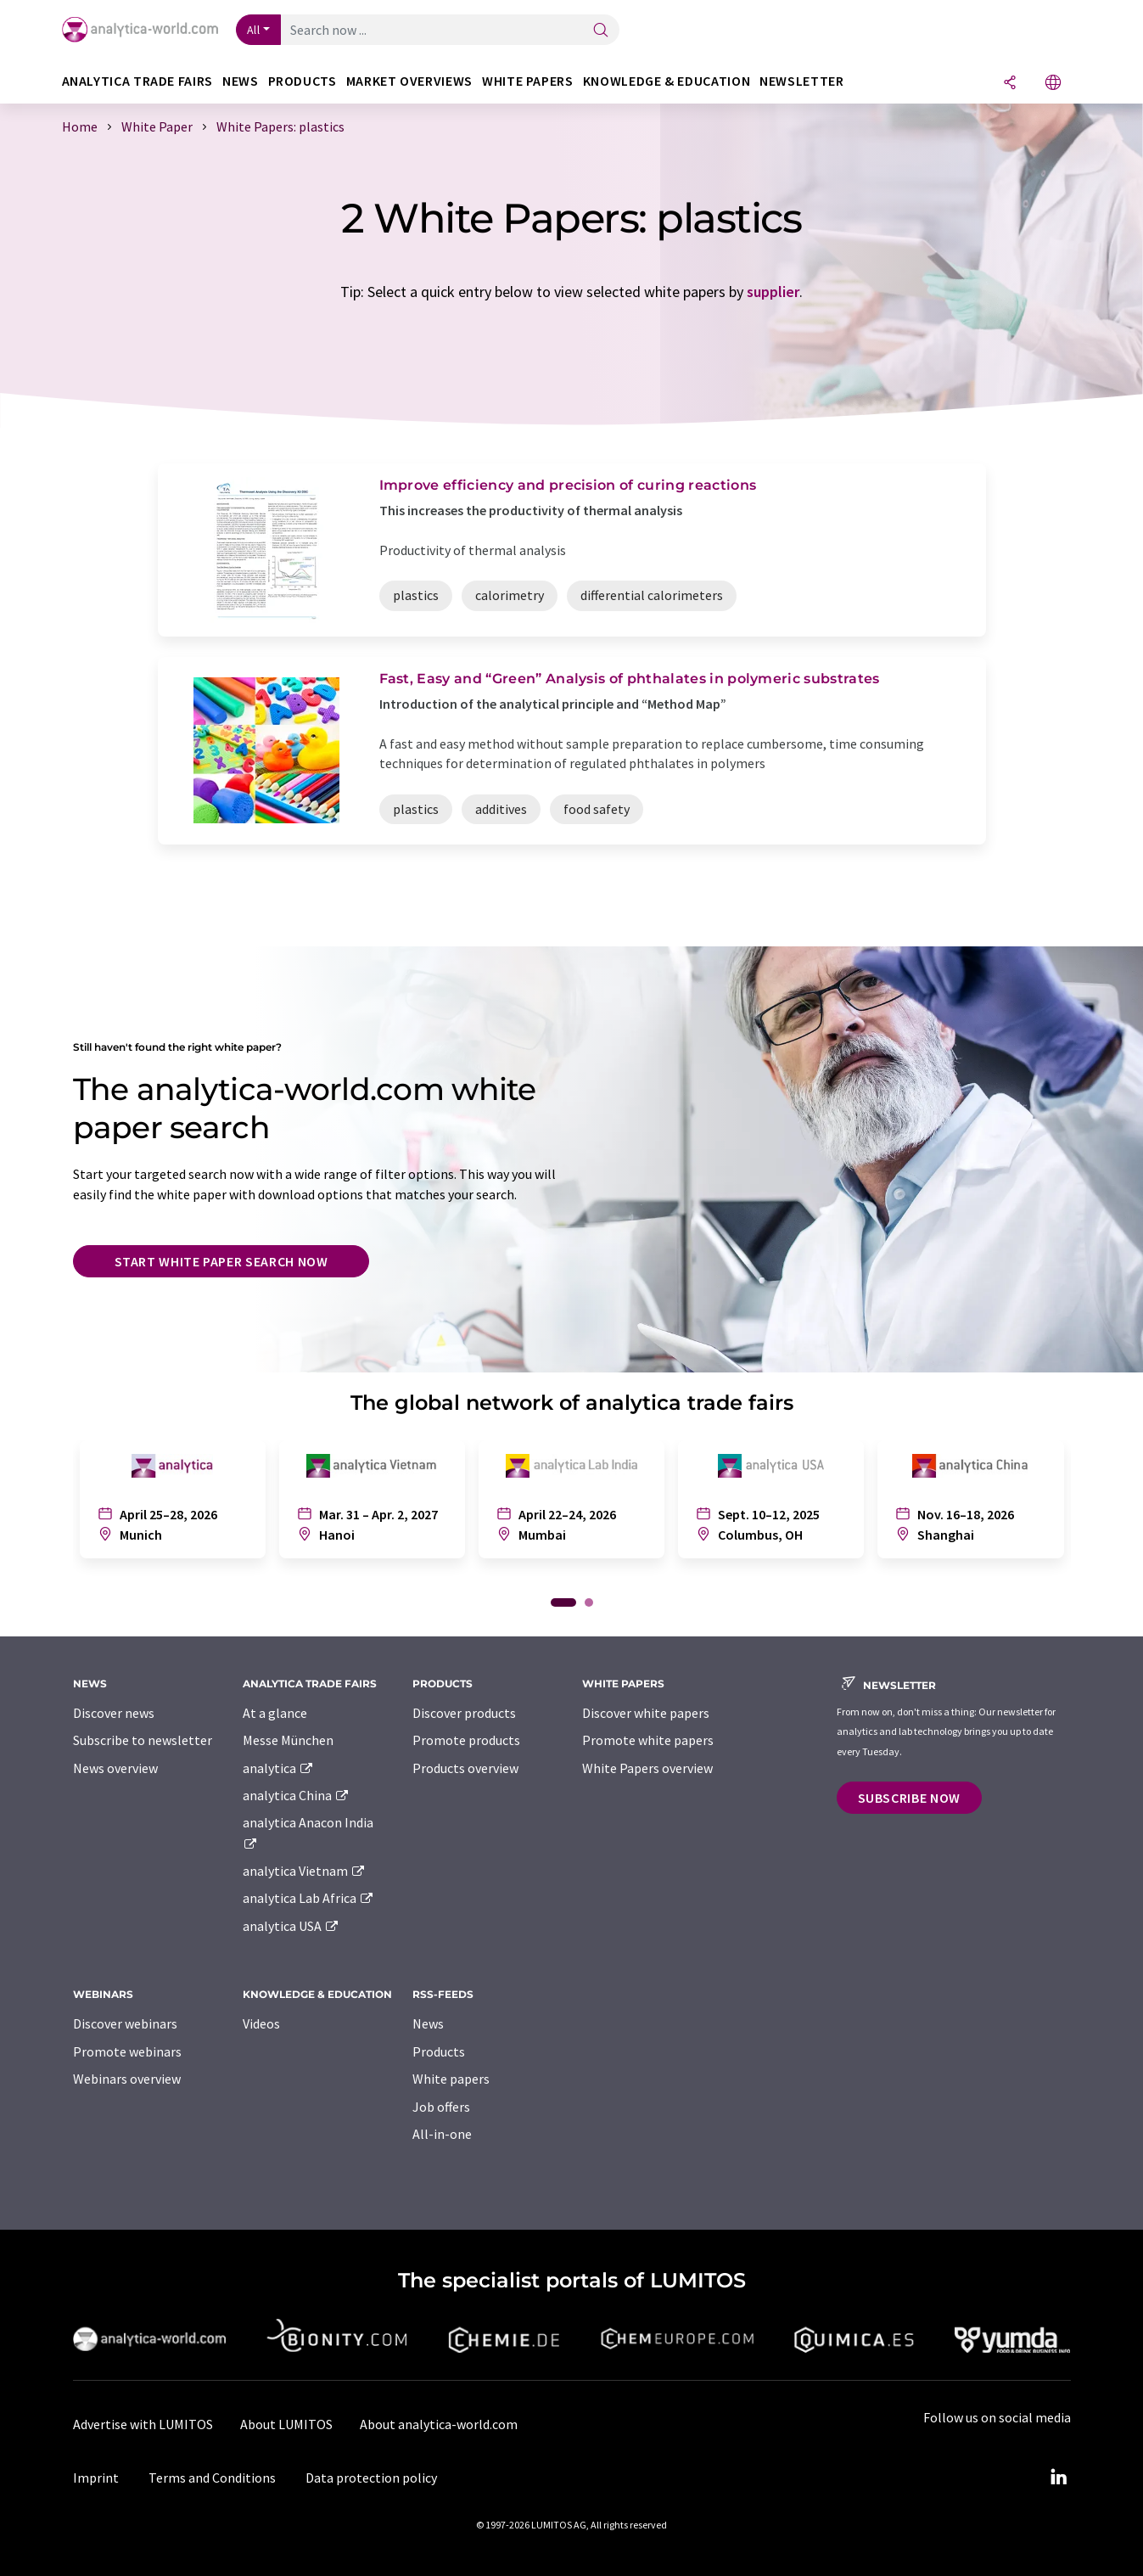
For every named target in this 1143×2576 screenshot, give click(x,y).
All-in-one (442, 2133)
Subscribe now (909, 1797)
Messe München (288, 1739)
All (254, 29)
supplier (773, 291)
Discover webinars (125, 2023)
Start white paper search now (221, 1261)
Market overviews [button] (409, 81)
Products (438, 2051)
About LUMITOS (286, 2424)
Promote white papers (648, 1739)
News (428, 2023)
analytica (279, 1767)
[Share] (1010, 83)
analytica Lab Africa (309, 1897)
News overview (115, 1767)
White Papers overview (647, 1767)
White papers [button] (528, 81)
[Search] (601, 31)
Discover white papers (645, 1712)
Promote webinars (127, 2051)
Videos (261, 2023)
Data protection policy (371, 2477)
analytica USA (291, 1925)
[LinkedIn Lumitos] (1059, 2477)
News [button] (240, 81)
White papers (451, 2078)
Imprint (96, 2477)
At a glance (275, 1712)
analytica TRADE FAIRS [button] (137, 81)
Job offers (441, 2106)
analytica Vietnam (305, 1870)
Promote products (466, 1739)
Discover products (464, 1712)
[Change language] (1053, 83)
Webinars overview (127, 2078)
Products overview (465, 1767)
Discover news (113, 1712)
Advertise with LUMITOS (143, 2424)
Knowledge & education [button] (666, 81)
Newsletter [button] (801, 81)
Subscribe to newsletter (142, 1739)
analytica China (296, 1795)
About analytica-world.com (439, 2424)
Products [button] (302, 81)
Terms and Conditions (212, 2477)
